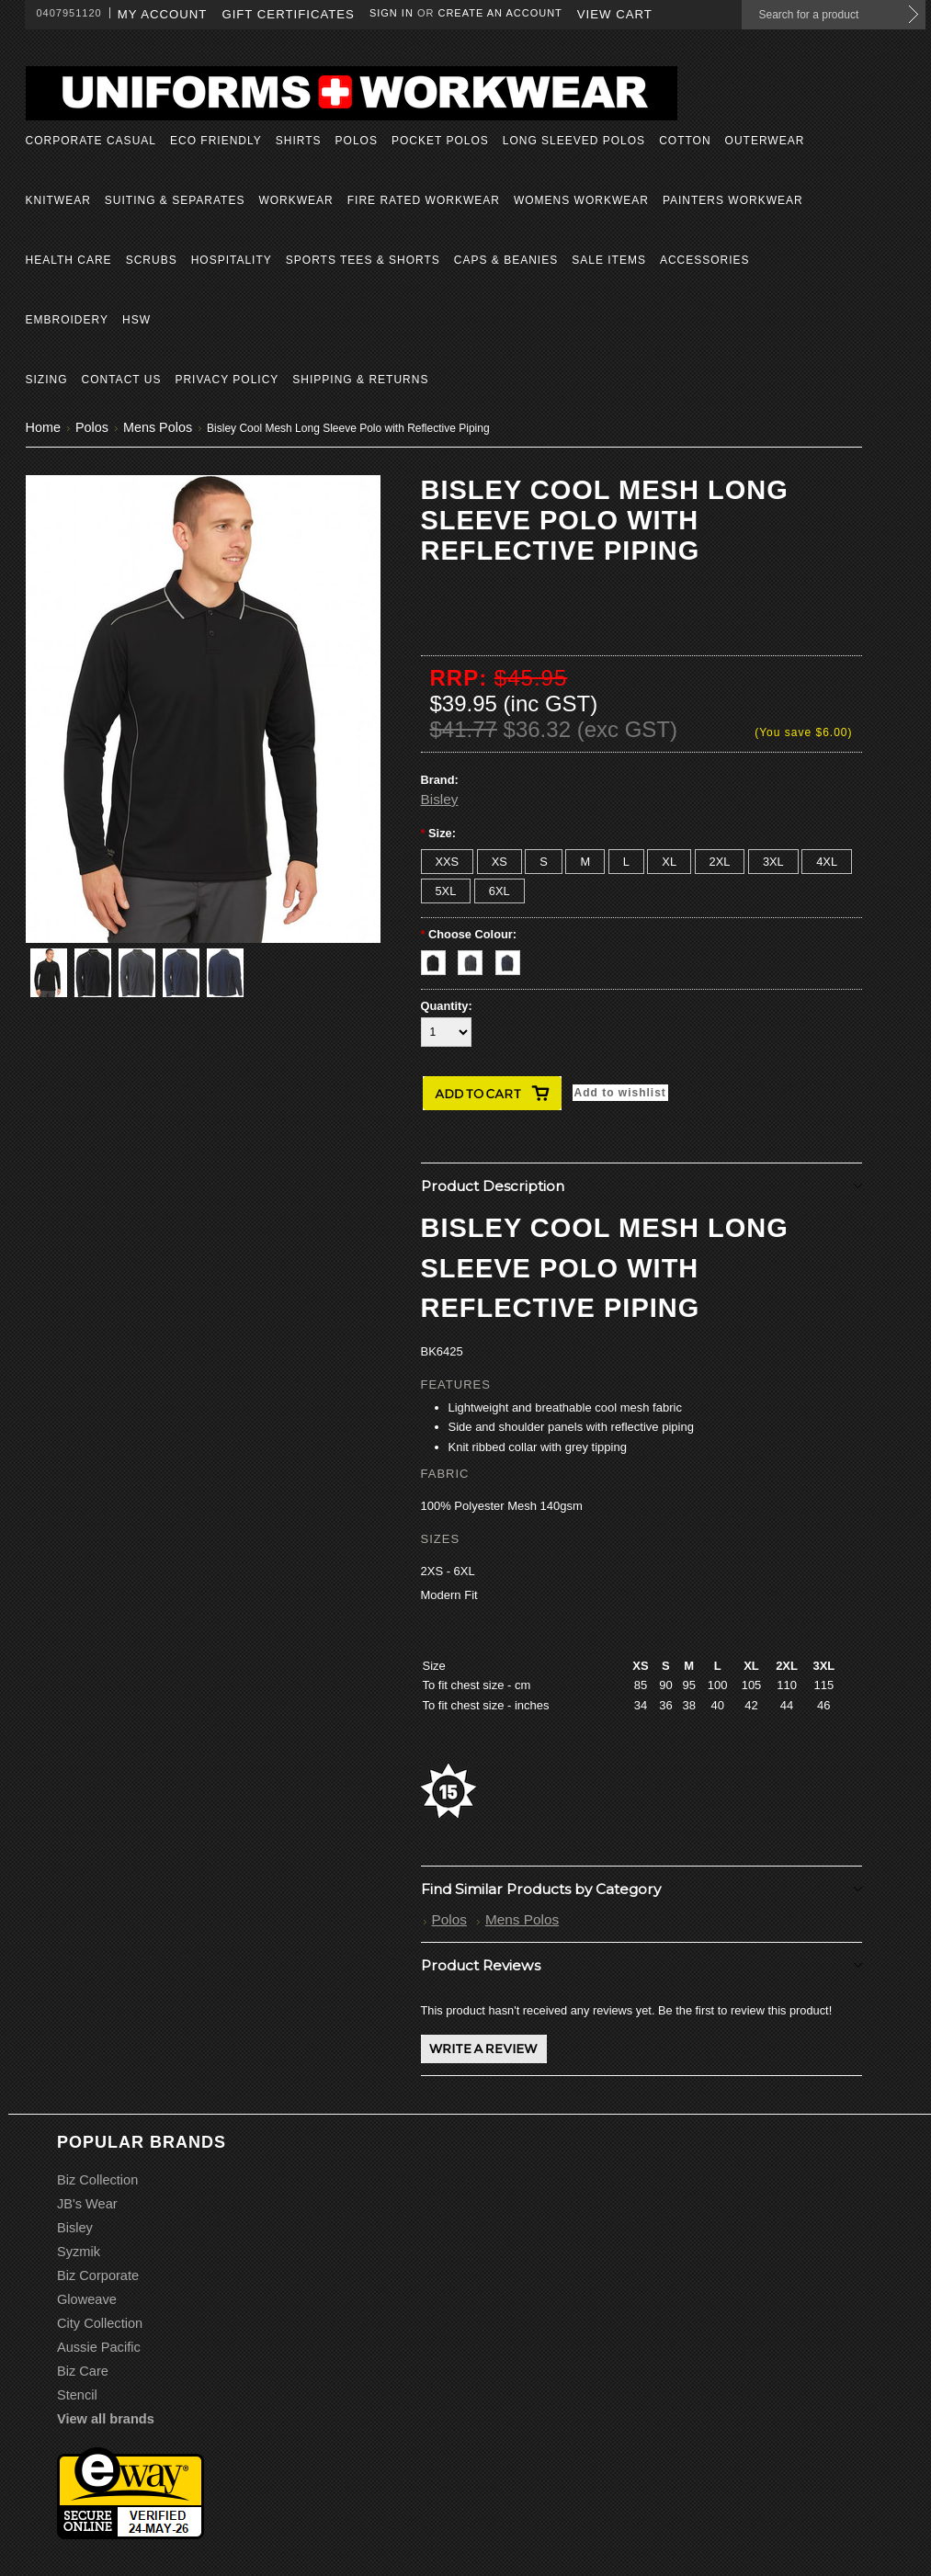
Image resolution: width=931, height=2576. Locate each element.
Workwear (295, 200)
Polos (356, 140)
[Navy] (512, 958)
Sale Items (609, 260)
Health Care (69, 260)
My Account (163, 14)
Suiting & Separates (175, 200)
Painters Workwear (733, 200)
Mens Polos (157, 427)
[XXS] (447, 861)
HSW (136, 319)
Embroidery (67, 319)
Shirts (299, 140)
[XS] (499, 861)
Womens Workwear (581, 200)
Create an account (499, 12)
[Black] (440, 958)
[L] (626, 861)
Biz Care (82, 2371)
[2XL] (720, 861)
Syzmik (78, 2251)
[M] (585, 861)
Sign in (391, 12)
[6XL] (499, 891)
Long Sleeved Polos (574, 140)
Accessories (705, 260)
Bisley (440, 799)
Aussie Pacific (99, 2347)
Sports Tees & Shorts (363, 260)
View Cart (615, 14)
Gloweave (87, 2299)
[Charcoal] (476, 958)
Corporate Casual (91, 140)
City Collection (99, 2323)
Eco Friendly (216, 140)
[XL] (669, 861)
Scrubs (151, 260)
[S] (543, 861)
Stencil (77, 2395)
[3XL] (773, 861)
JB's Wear (87, 2203)
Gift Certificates (288, 14)
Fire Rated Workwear (423, 200)
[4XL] (826, 861)
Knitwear (58, 200)
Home (43, 427)
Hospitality (231, 260)
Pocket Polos (440, 140)
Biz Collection (97, 2180)
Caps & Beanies (506, 260)
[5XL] (446, 891)
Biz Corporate (98, 2275)
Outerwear (765, 140)
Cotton (684, 140)
